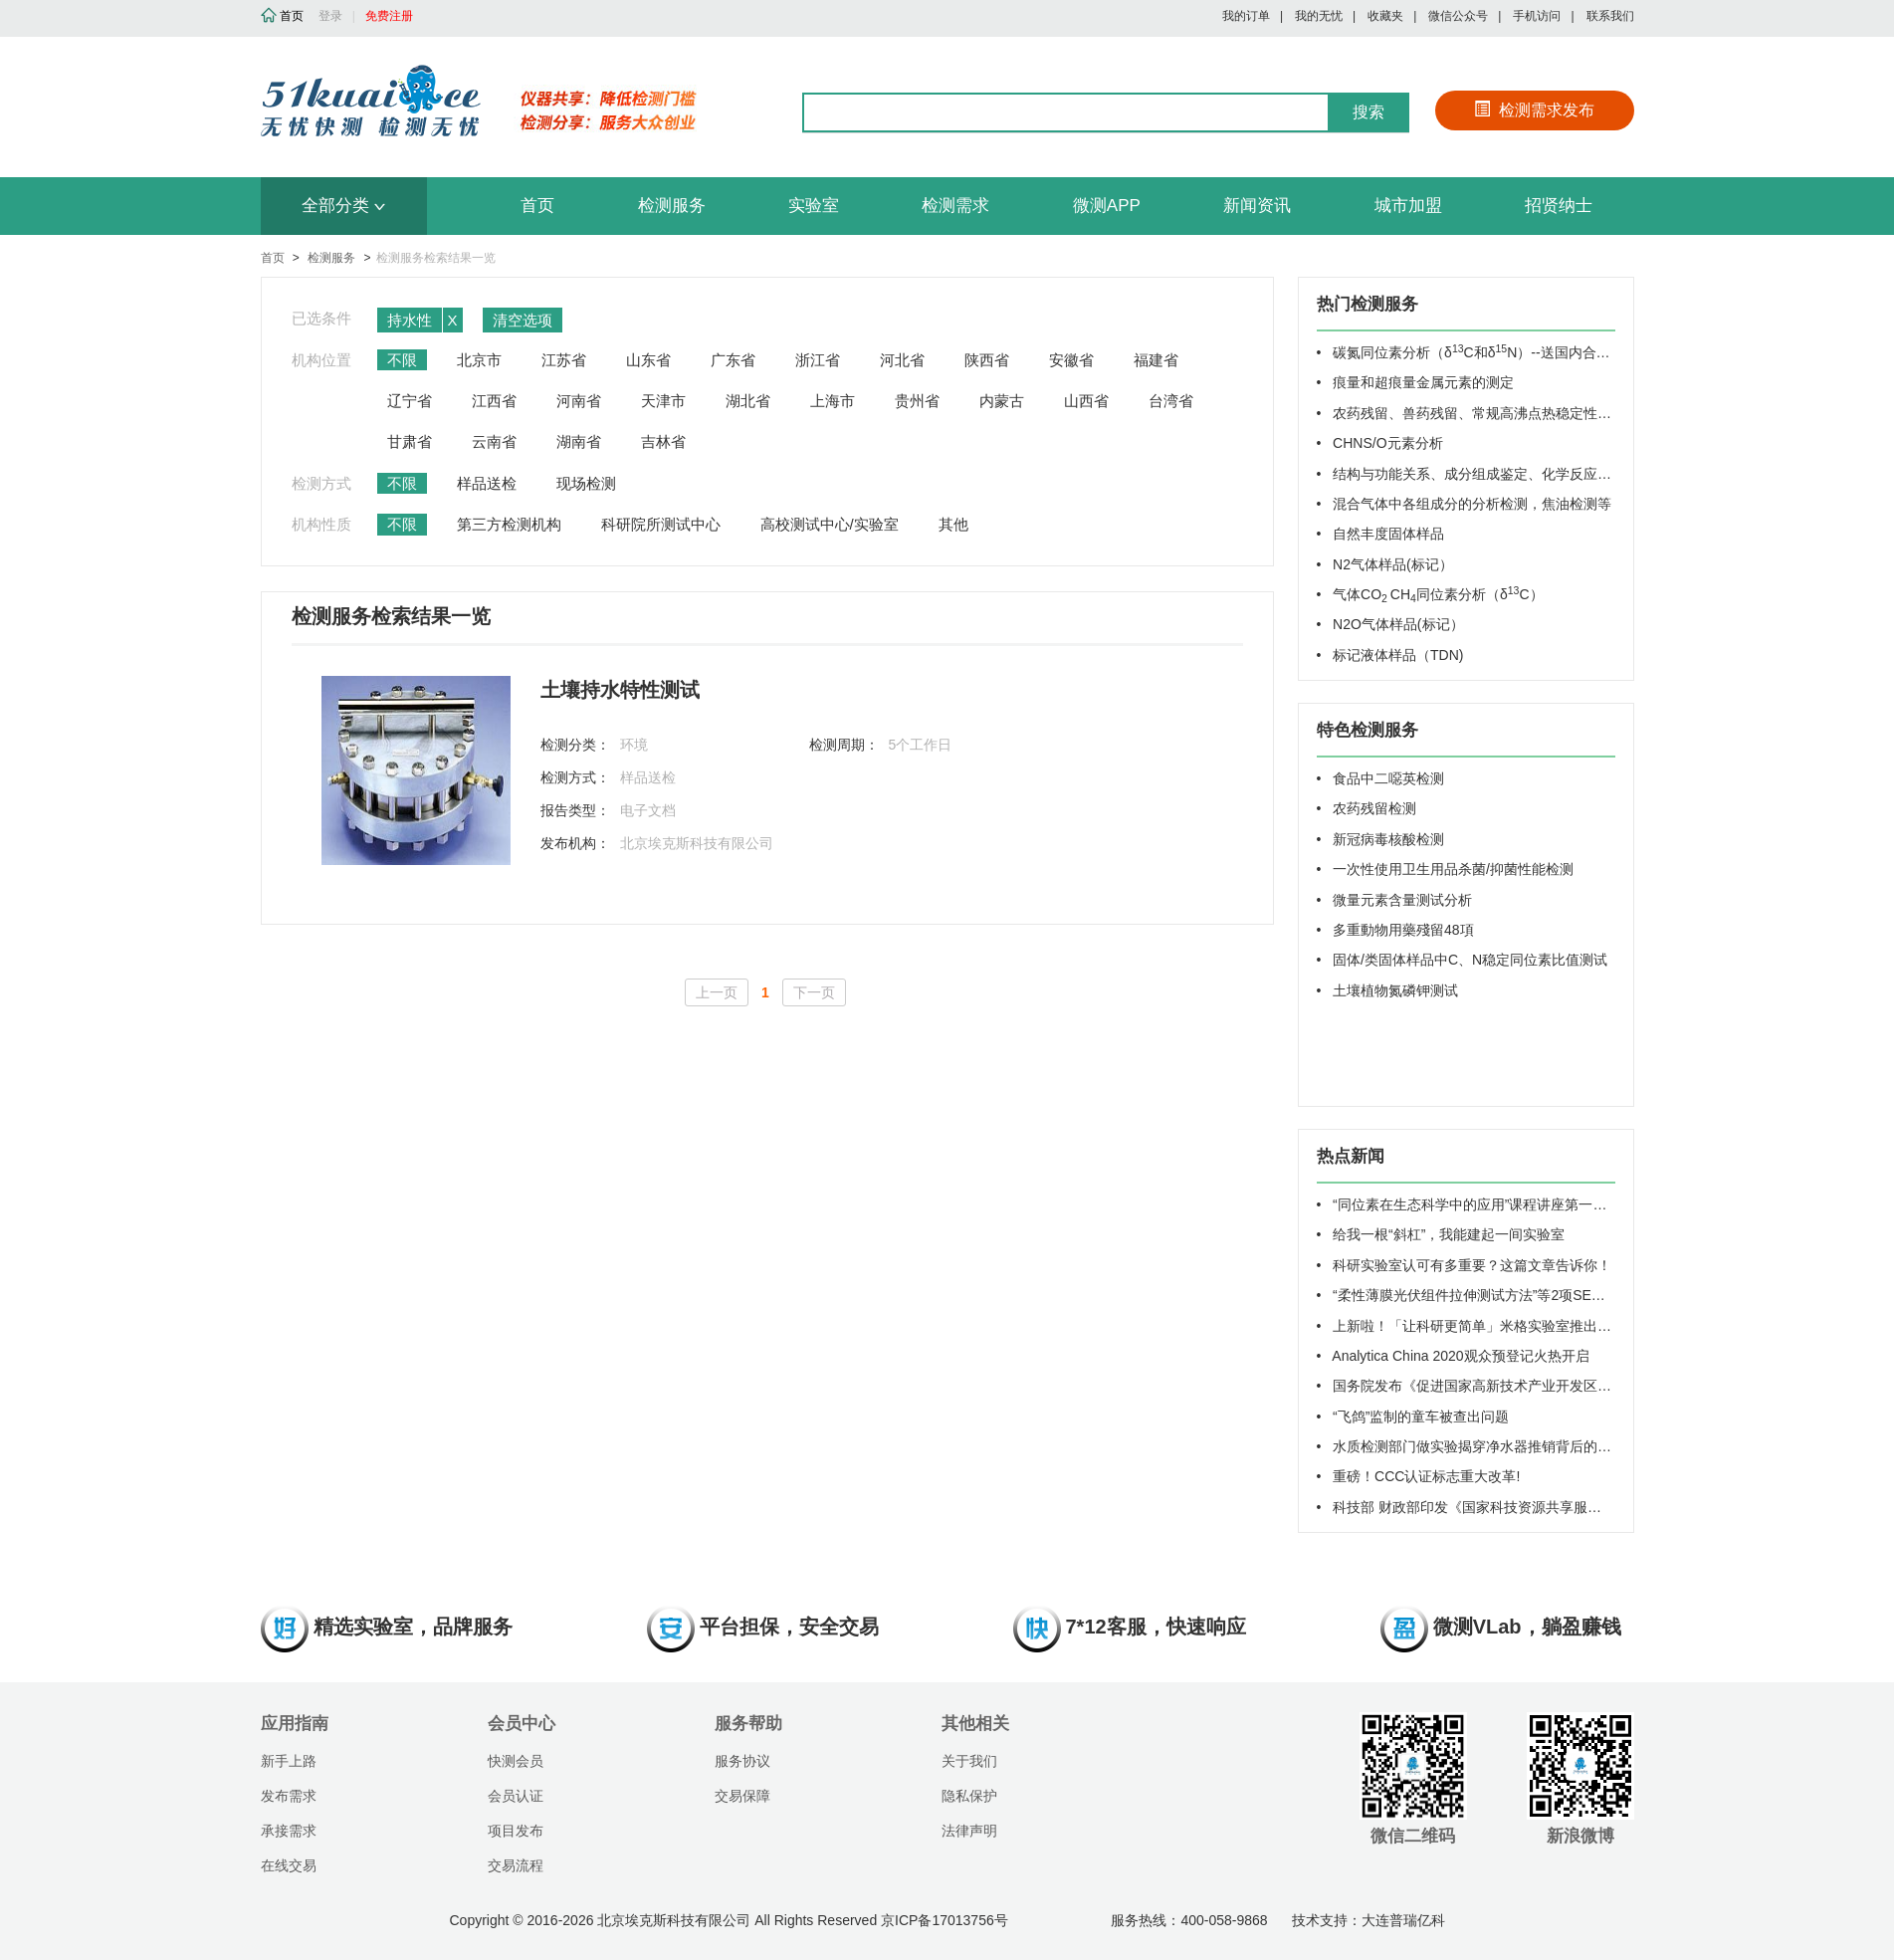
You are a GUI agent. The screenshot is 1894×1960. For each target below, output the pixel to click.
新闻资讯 (1257, 205)
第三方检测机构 (509, 524)
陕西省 (986, 359)
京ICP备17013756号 (944, 1920)
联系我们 (1610, 16)
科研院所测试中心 (661, 524)
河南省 (578, 400)
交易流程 (515, 1865)
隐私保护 (969, 1796)
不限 (402, 359)
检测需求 (955, 205)
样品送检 (487, 483)
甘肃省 (409, 441)
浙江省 (817, 359)
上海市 (832, 400)
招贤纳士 (1558, 205)
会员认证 (515, 1796)
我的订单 (1246, 16)
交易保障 (742, 1796)
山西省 (1086, 400)
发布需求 (288, 1796)
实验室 (813, 205)
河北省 (902, 359)
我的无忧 (1319, 16)
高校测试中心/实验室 (829, 524)
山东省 (648, 359)
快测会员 (515, 1761)
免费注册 (389, 16)
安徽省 (1071, 359)
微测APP (1107, 205)
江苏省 (563, 359)
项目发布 (515, 1831)
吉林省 (663, 441)
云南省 (494, 441)
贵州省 (917, 400)
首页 (537, 205)
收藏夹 (1385, 16)
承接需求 (288, 1831)
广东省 (733, 359)
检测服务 (672, 205)
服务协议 (742, 1761)
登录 (330, 16)
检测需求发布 (1534, 110)
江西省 (494, 400)
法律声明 (969, 1831)
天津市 (663, 400)
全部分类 (343, 205)
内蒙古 (1001, 400)
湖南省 (578, 441)
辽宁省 (409, 400)
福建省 (1156, 359)
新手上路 (288, 1761)
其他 (953, 524)
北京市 (479, 359)
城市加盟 (1408, 205)
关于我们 (969, 1761)
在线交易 (288, 1865)
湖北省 (748, 400)
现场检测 (586, 483)
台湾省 (1171, 400)
